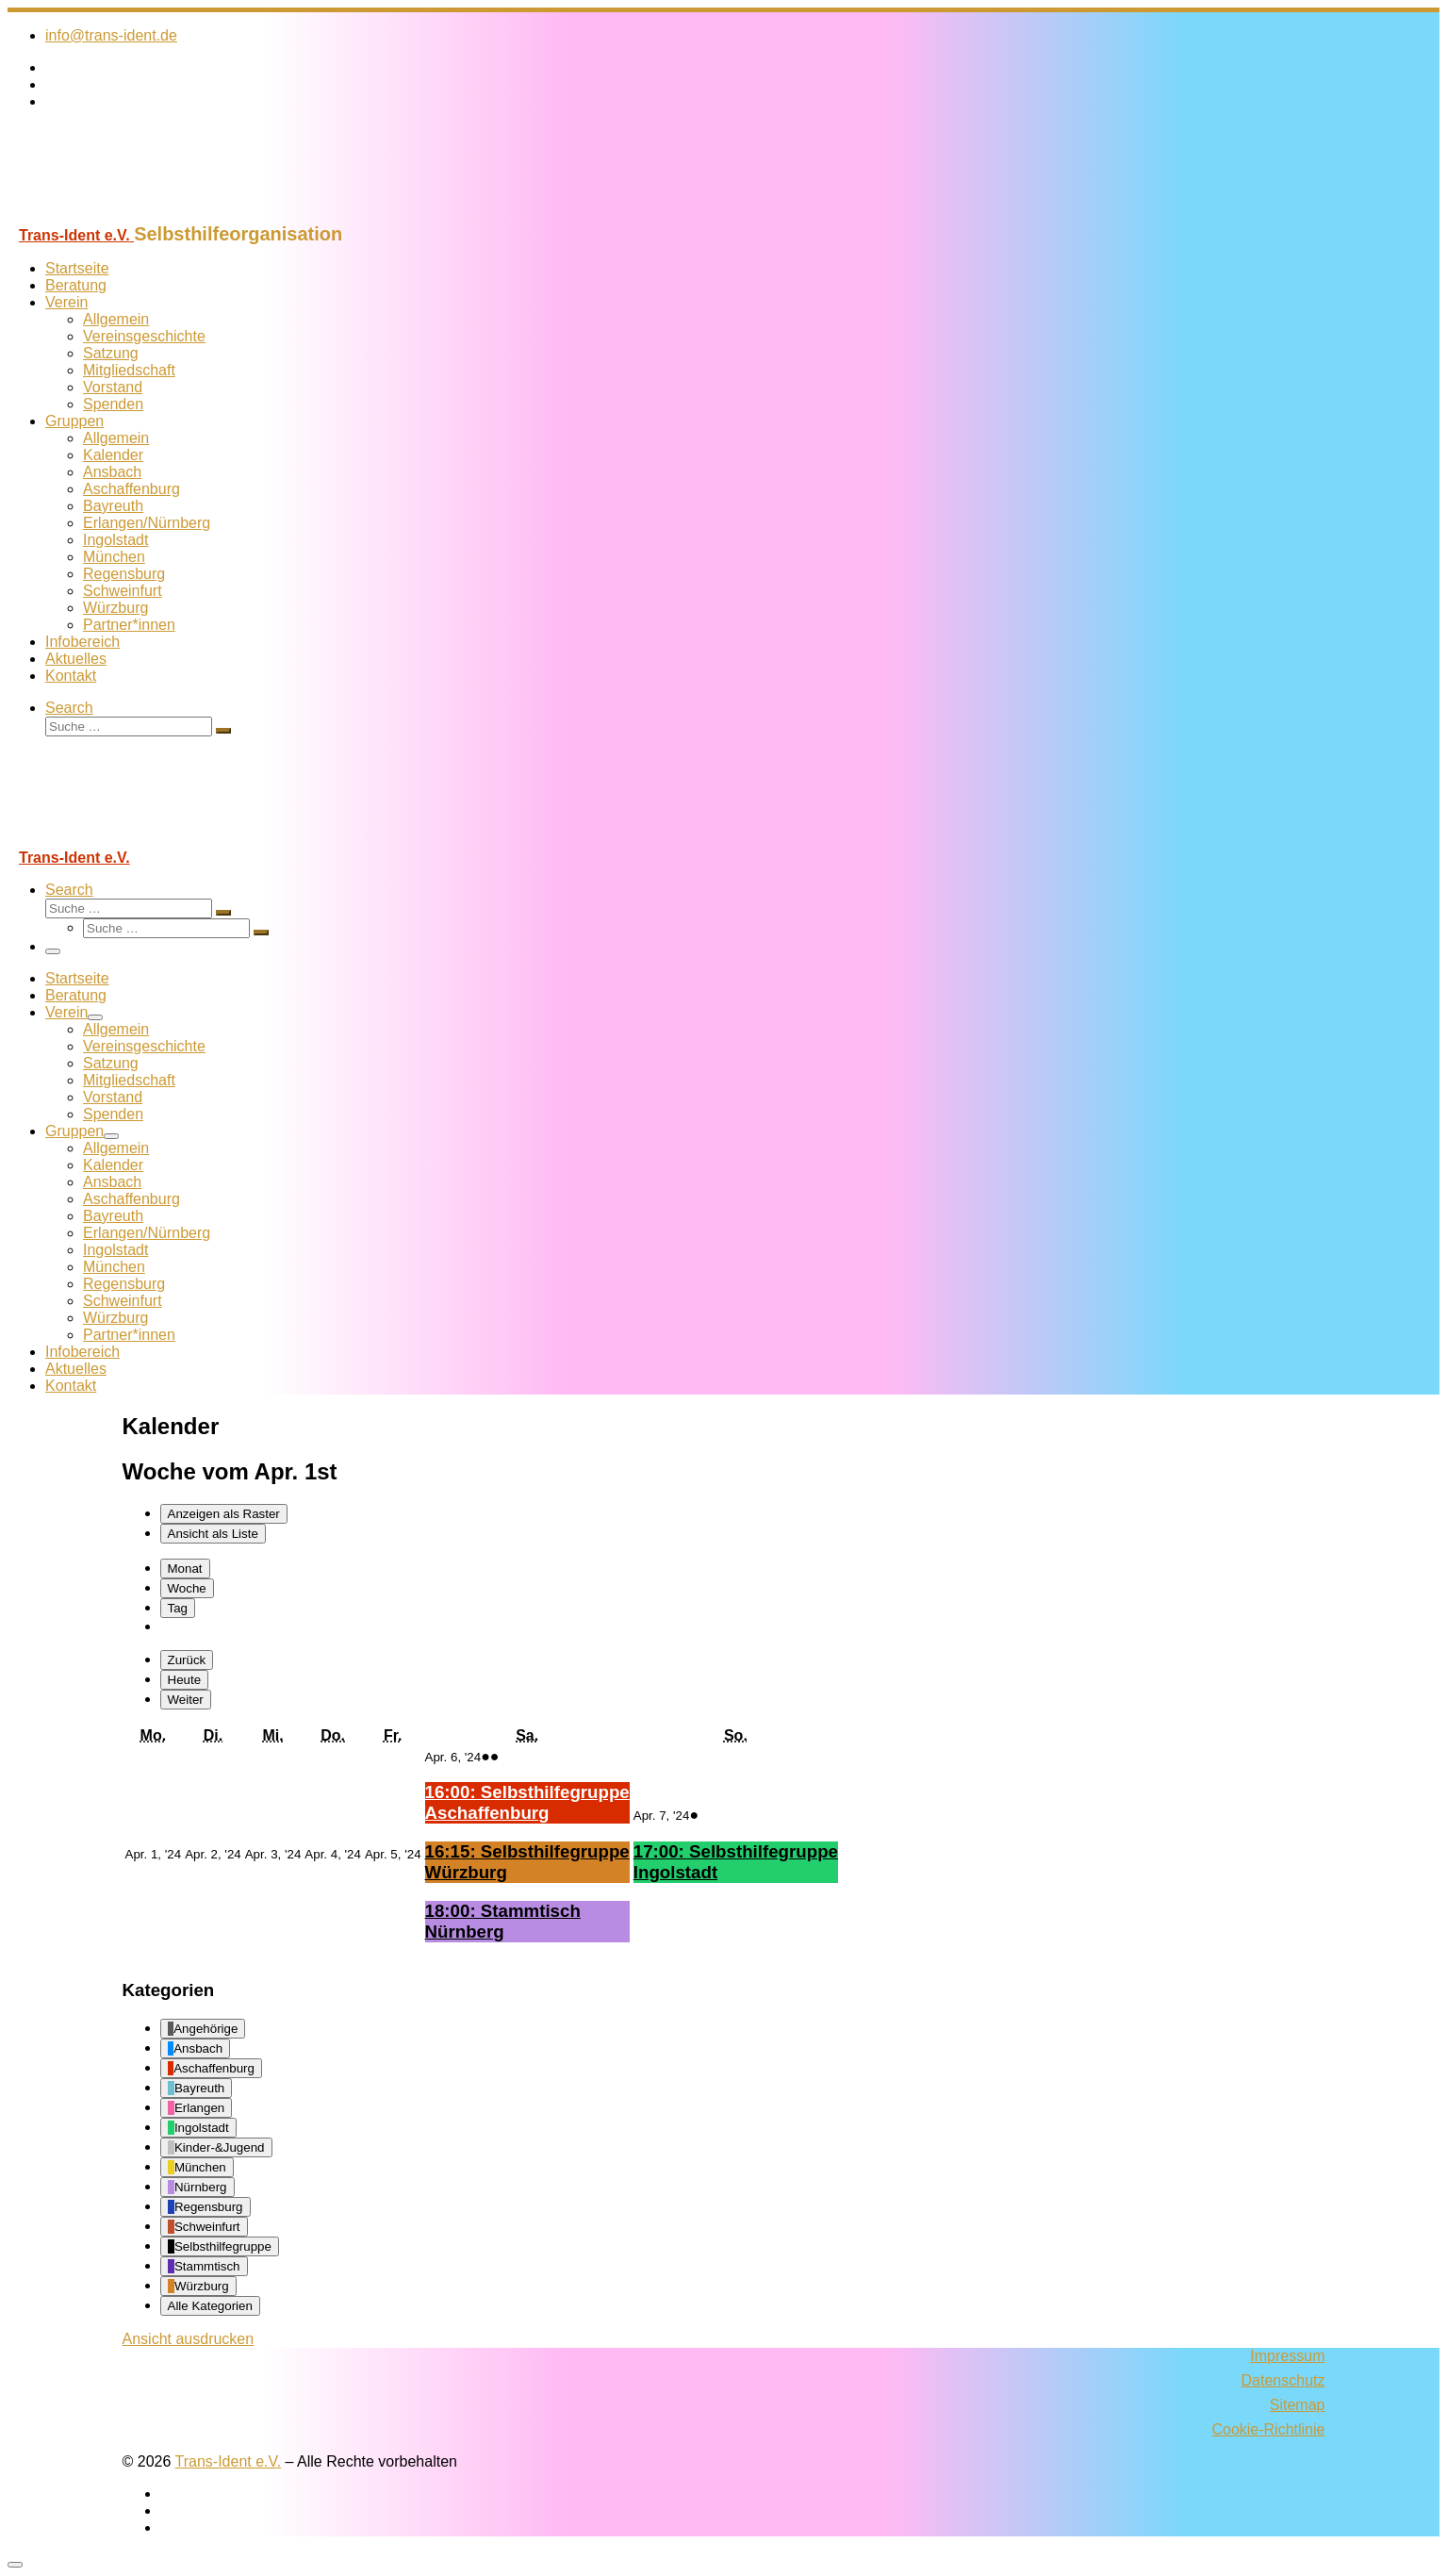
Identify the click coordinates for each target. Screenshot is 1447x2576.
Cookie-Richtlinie (1267, 2429)
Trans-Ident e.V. (228, 2461)
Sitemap (1297, 2405)
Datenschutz (1283, 2380)
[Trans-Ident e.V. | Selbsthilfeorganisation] (125, 214)
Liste (213, 1534)
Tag (178, 1608)
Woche (187, 1588)
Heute (185, 1680)
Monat (185, 1568)
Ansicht (189, 2339)
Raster (224, 1514)
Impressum (1287, 2356)
